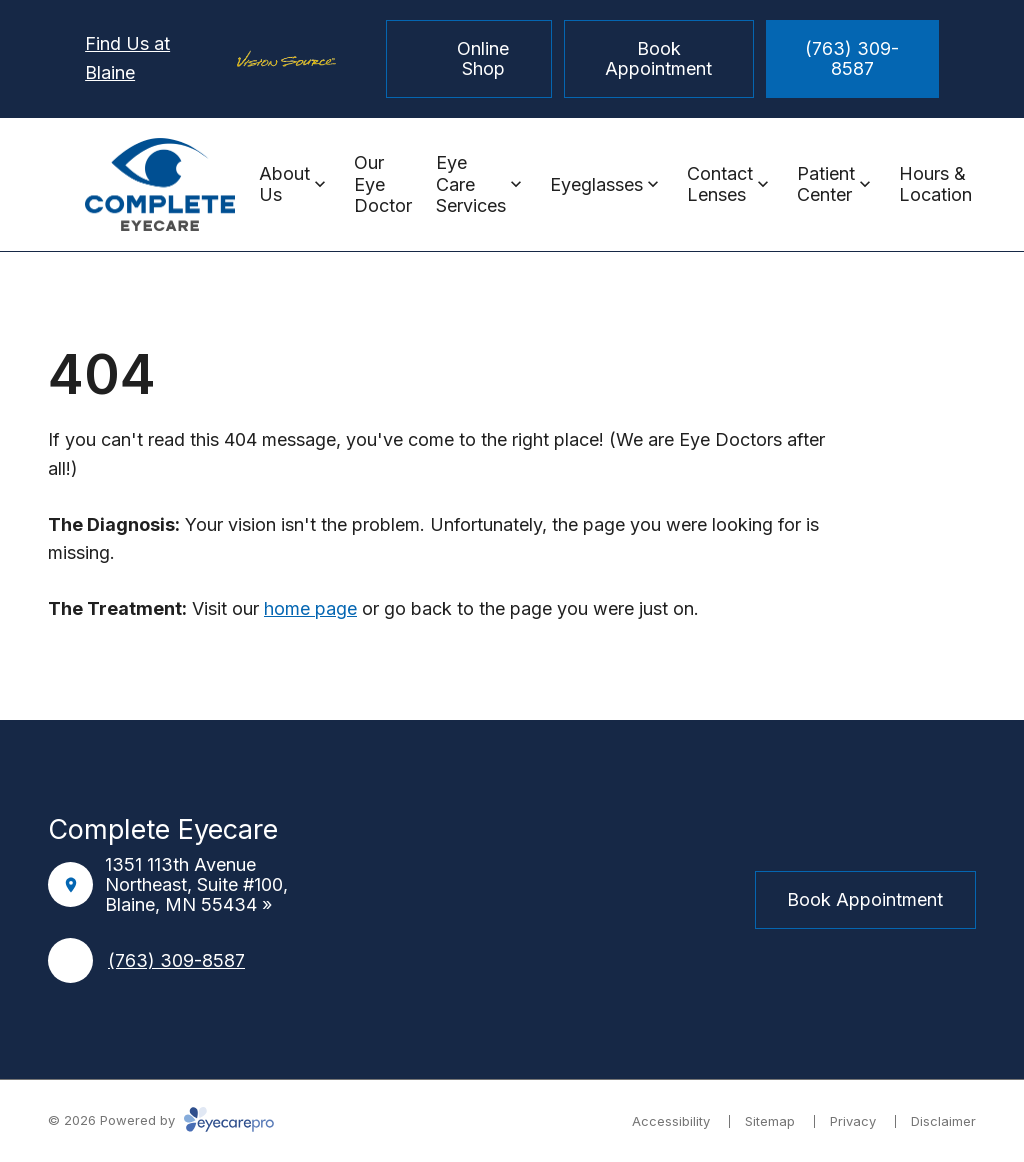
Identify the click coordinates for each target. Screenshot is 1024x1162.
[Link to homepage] (160, 185)
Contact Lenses (720, 184)
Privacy (853, 1121)
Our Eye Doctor (383, 184)
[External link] (560, 900)
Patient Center (826, 184)
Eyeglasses (596, 184)
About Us (284, 184)
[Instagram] (512, 900)
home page (310, 608)
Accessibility (671, 1121)
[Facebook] (464, 900)
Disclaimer (943, 1121)
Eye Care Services (471, 184)
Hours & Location (935, 184)
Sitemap (770, 1121)
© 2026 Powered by (161, 1120)
